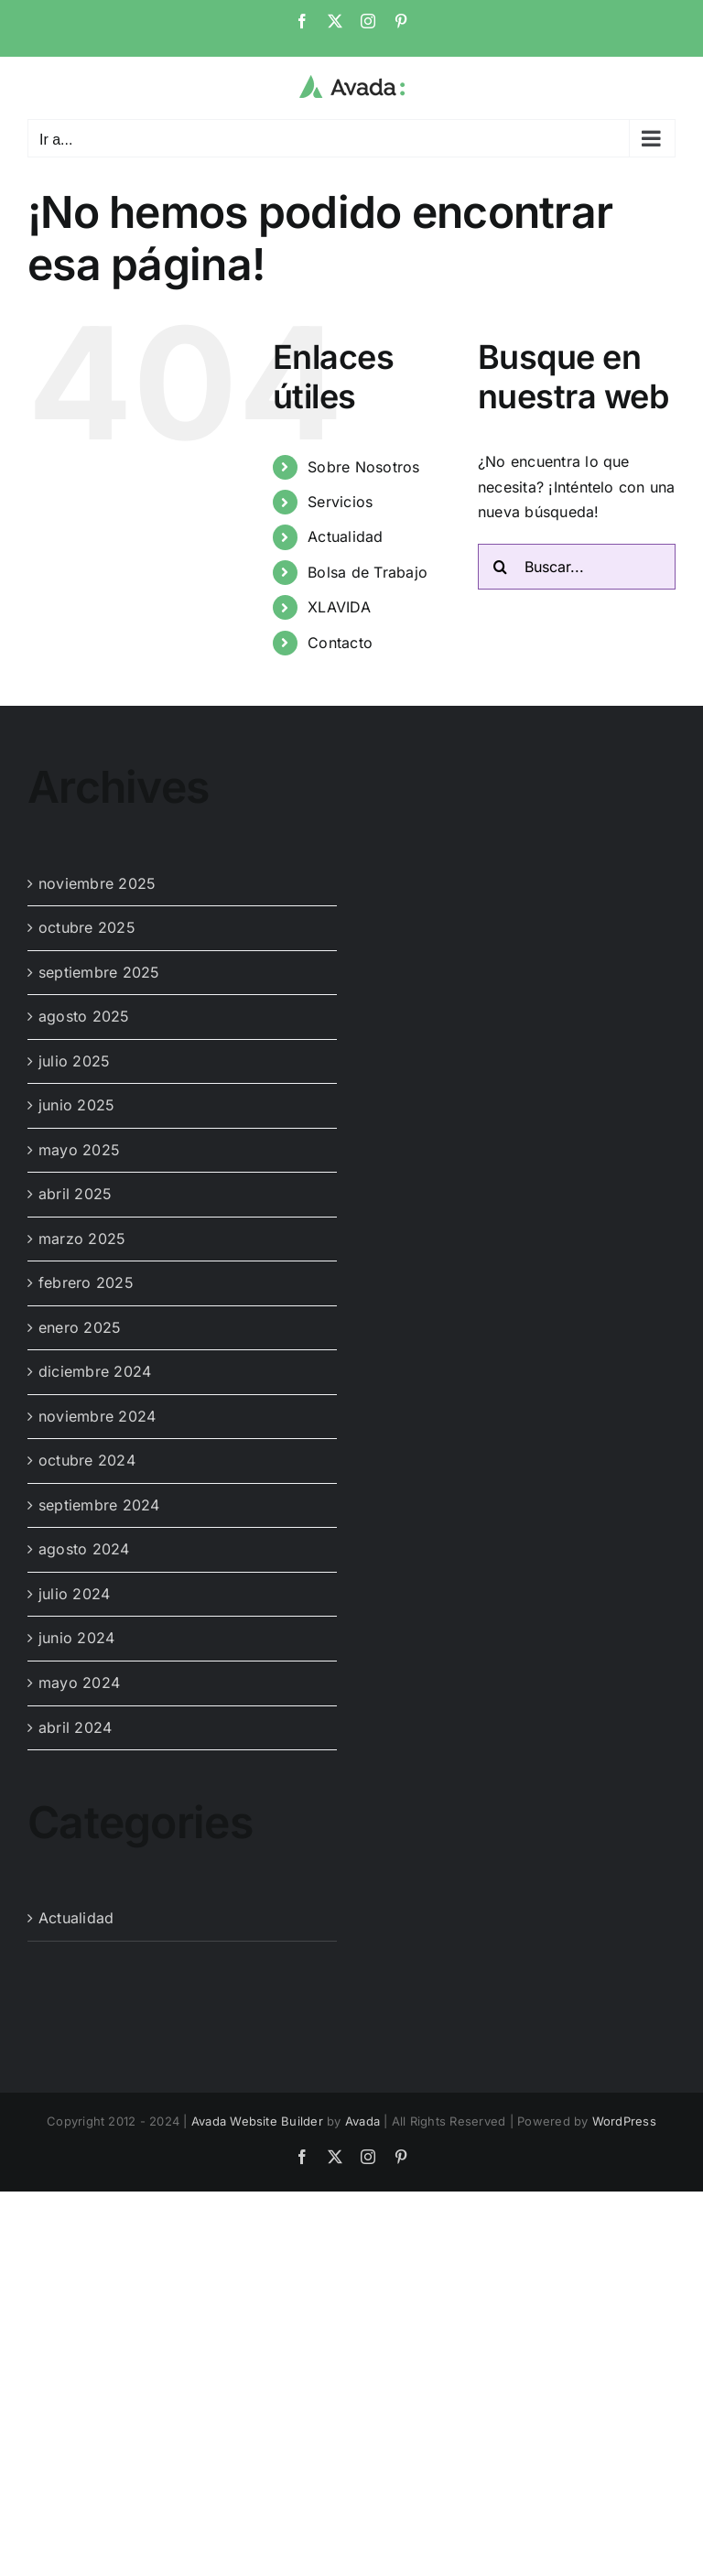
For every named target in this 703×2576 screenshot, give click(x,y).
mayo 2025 (79, 1150)
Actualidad (345, 536)
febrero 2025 (86, 1282)
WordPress (624, 2121)
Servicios (340, 501)
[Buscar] (501, 567)
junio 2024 (76, 1638)
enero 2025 (79, 1327)
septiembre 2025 (99, 972)
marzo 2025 (81, 1238)
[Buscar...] (577, 567)
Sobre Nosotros (363, 467)
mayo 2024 (79, 1682)
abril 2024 (75, 1727)
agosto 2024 (84, 1549)
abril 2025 (75, 1194)
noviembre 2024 (97, 1416)
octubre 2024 (86, 1460)
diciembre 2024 (94, 1371)
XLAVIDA (339, 607)
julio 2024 (74, 1594)
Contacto (340, 642)
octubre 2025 (86, 927)
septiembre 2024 (99, 1505)
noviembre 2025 (97, 883)
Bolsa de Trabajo (367, 572)
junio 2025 (76, 1105)
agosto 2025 (84, 1016)
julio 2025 (74, 1061)
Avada (362, 2121)
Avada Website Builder (257, 2121)
